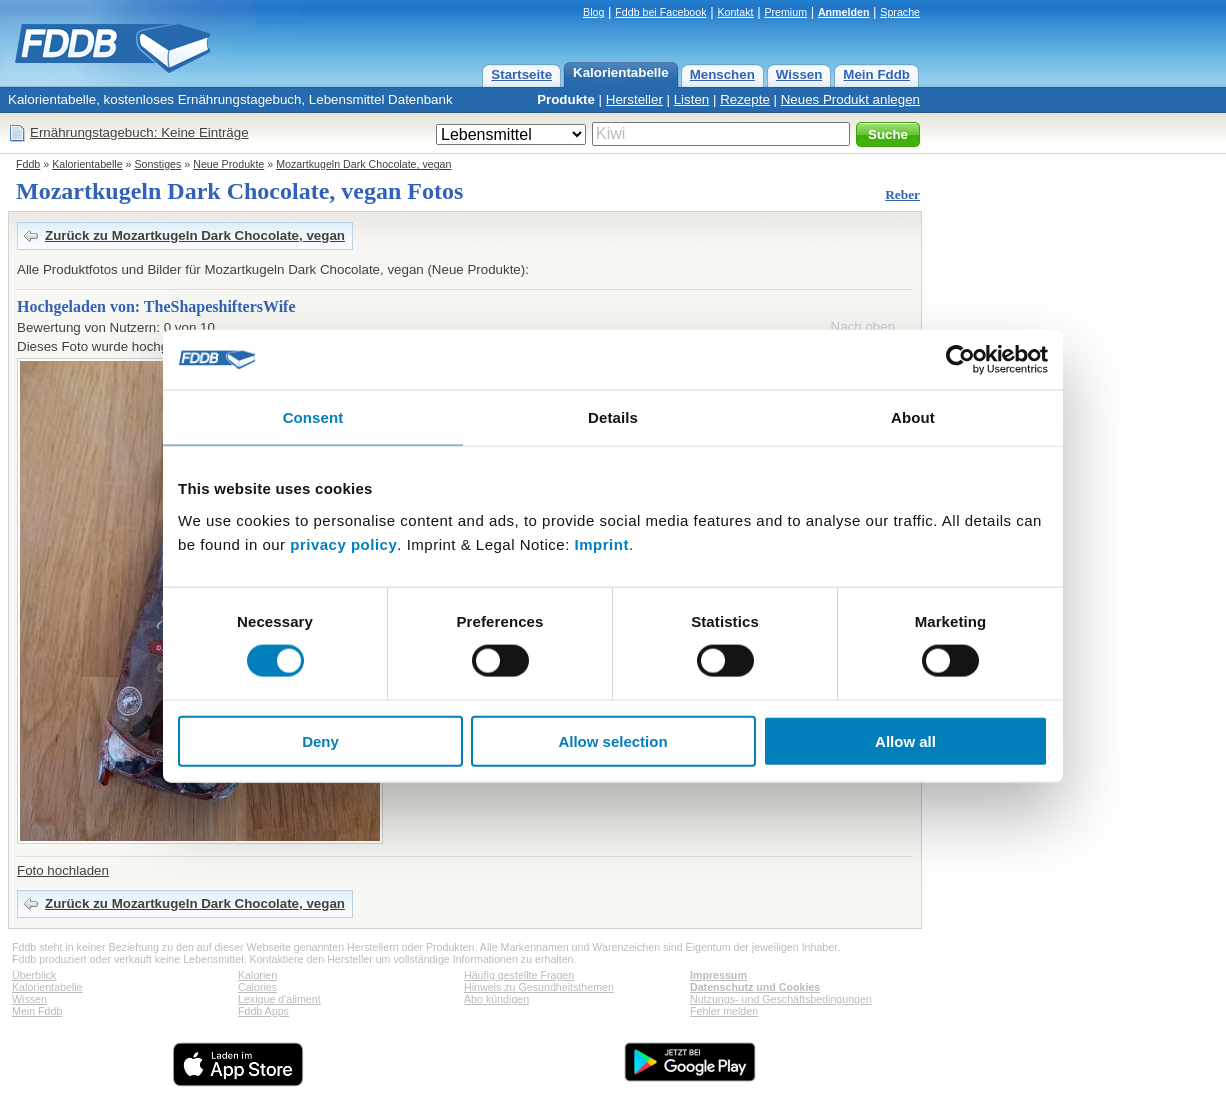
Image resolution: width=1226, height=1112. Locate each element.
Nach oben (863, 326)
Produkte (566, 99)
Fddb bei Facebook (660, 12)
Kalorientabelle (621, 72)
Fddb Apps (263, 1011)
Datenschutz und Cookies (755, 987)
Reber (902, 194)
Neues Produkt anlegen (850, 99)
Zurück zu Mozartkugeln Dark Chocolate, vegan (195, 235)
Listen (692, 99)
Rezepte (745, 99)
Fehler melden (724, 1011)
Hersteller (634, 99)
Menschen (722, 74)
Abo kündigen (496, 999)
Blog (593, 12)
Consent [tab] (313, 417)
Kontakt (735, 12)
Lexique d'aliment (279, 999)
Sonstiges (158, 164)
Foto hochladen (63, 870)
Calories (257, 987)
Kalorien (257, 975)
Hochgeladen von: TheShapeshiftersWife (156, 306)
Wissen (799, 74)
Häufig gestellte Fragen (519, 975)
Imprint (602, 543)
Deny (320, 740)
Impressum (718, 975)
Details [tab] (613, 417)
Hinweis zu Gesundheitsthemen (539, 987)
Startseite (521, 74)
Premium (785, 12)
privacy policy (343, 543)
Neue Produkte (228, 164)
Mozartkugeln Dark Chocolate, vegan (363, 164)
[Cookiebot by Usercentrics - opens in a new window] (960, 360)
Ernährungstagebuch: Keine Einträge (139, 132)
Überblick (34, 975)
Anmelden (844, 12)
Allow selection (612, 740)
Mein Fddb (876, 74)
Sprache (900, 12)
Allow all (905, 740)
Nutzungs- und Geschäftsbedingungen (781, 999)
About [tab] (913, 417)
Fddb (28, 164)
